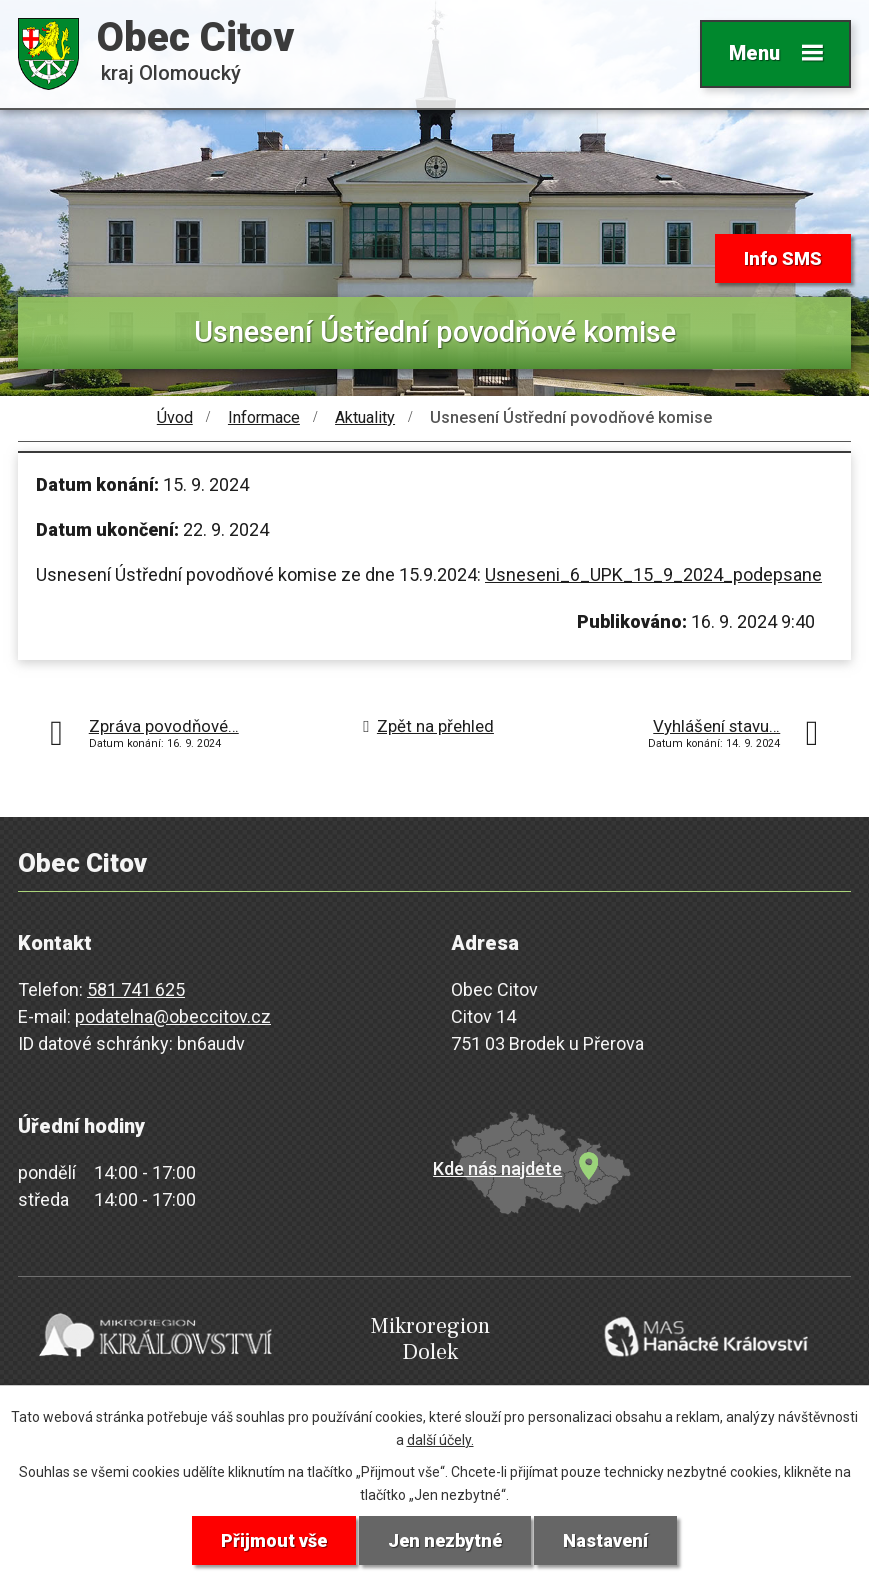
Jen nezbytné (445, 1540)
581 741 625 (136, 989)
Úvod (175, 417)
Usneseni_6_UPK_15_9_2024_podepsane (653, 574)
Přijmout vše (274, 1540)
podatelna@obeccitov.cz (173, 1016)
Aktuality (365, 417)
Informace (264, 417)
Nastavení (605, 1540)
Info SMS (783, 258)
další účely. (440, 1440)
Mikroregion (430, 1339)
